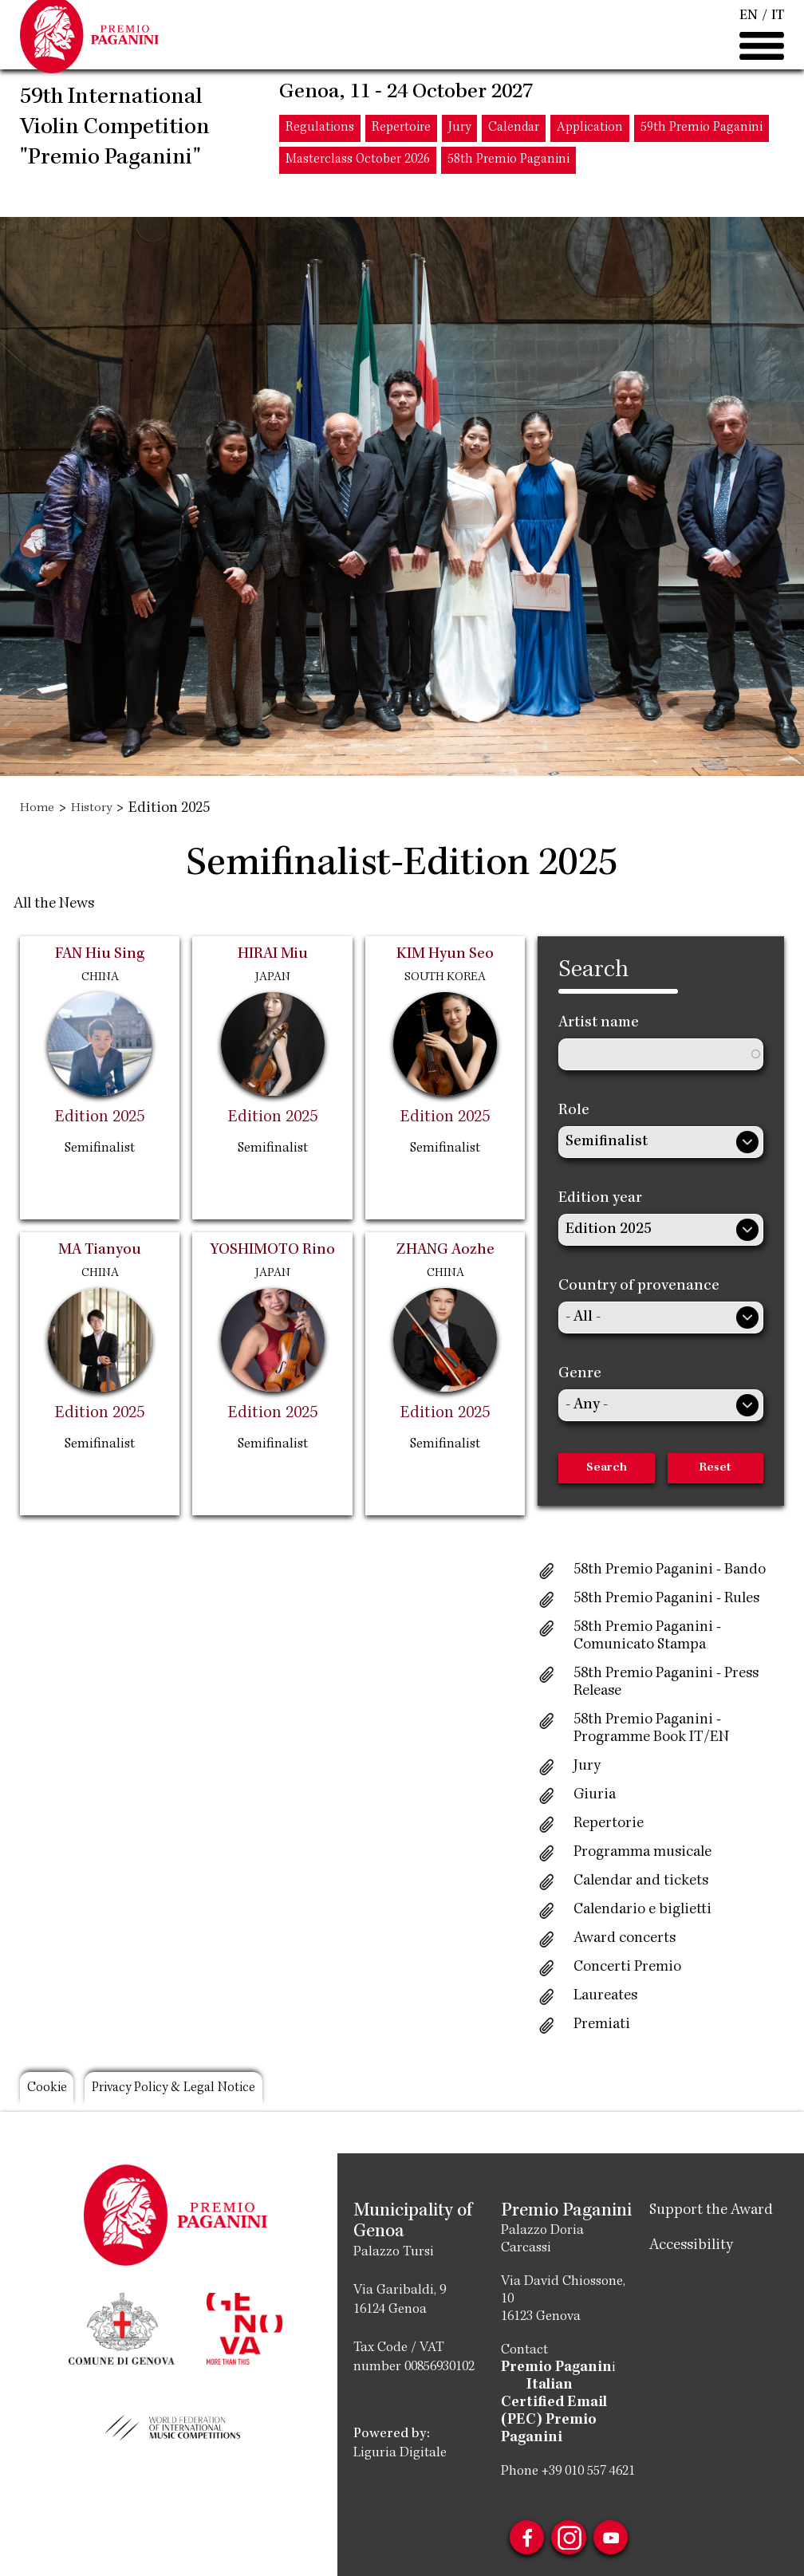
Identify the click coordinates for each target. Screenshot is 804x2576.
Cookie (54, 2092)
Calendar (513, 157)
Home (39, 809)
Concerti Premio (627, 1967)
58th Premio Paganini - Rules (666, 1599)
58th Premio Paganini (508, 189)
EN (748, 30)
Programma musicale (642, 1853)
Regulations (320, 157)
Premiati (601, 2025)
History (100, 809)
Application (590, 157)
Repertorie (608, 1824)
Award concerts (624, 1939)
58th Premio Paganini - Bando (669, 1570)
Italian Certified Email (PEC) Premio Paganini (565, 2403)
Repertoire (401, 157)
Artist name (598, 1023)
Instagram (569, 2526)
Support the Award (711, 2211)
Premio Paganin (552, 2368)
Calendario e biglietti (642, 1910)
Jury (459, 157)
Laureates (605, 1996)
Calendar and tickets (640, 1881)
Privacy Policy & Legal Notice (215, 2092)
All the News (54, 904)
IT (777, 30)
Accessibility (691, 2246)
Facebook (516, 2526)
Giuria (594, 1795)
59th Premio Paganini (701, 157)
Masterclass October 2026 (358, 189)
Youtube (621, 2526)
